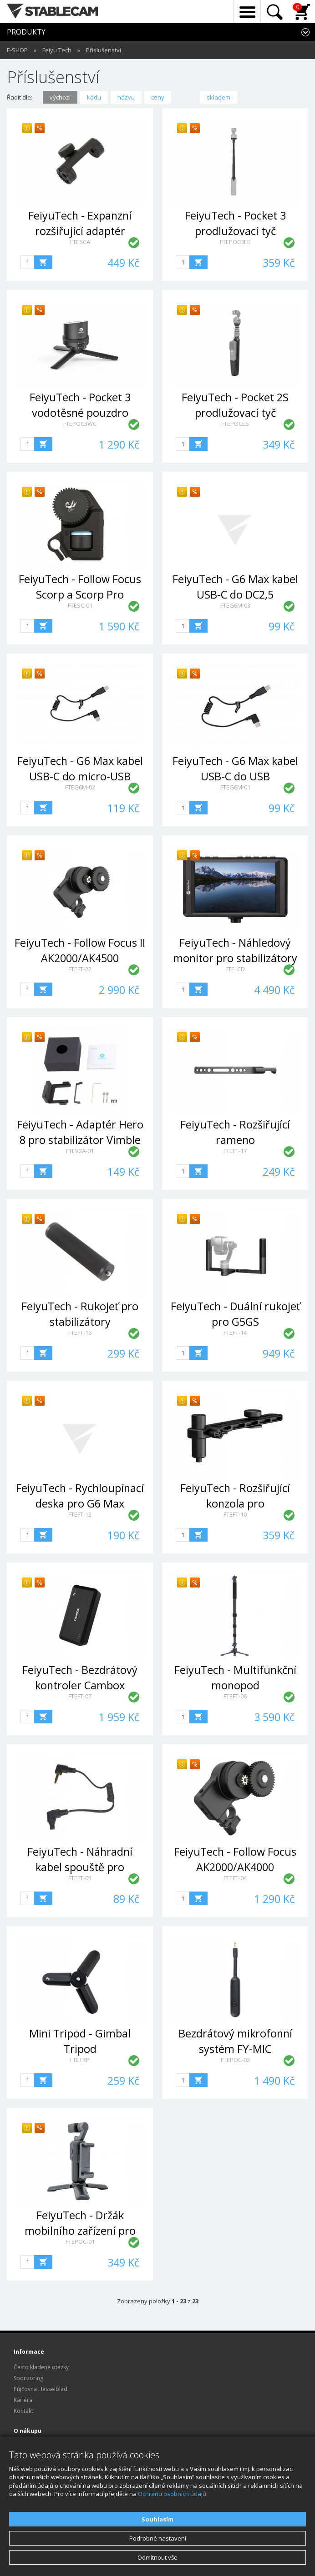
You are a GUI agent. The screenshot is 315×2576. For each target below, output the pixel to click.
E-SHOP (17, 50)
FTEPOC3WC (80, 423)
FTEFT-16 (79, 1332)
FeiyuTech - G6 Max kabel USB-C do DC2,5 (235, 586)
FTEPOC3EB (235, 242)
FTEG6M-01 (235, 787)
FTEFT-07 (79, 1696)
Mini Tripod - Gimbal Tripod (80, 2041)
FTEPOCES (235, 423)
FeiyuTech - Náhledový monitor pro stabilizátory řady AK (235, 957)
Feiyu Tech (56, 50)
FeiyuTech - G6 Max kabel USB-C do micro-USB (80, 768)
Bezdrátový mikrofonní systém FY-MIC (235, 2041)
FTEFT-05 (79, 1878)
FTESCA (80, 242)
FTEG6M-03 (235, 605)
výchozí (60, 97)
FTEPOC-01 (80, 2241)
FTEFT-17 (235, 1151)
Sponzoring (28, 2378)
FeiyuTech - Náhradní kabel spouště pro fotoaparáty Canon (79, 1866)
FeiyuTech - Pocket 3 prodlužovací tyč (235, 223)
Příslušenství (103, 50)
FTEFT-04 (235, 1878)
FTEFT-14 (235, 1332)
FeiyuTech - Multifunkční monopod (235, 1677)
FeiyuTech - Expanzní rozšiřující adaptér (80, 223)
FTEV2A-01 (80, 1151)
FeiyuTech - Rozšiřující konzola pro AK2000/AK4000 (235, 1503)
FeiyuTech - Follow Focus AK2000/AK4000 (235, 1859)
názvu (126, 97)
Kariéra (23, 2400)
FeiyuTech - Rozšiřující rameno (235, 1132)
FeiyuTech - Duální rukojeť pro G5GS (235, 1313)
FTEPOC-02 (235, 2060)
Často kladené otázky (41, 2367)
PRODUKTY (26, 32)
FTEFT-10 (235, 1514)
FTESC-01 (80, 605)
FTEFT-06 (235, 1696)
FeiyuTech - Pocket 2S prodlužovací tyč (235, 404)
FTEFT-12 (79, 1514)
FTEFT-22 (79, 969)
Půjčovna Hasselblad (40, 2389)
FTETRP (80, 2060)
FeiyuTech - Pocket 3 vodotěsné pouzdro (80, 404)
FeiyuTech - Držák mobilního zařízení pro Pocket (80, 2230)
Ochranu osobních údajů (172, 2494)
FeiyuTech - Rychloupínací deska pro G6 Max (80, 1495)
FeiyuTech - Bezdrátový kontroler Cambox (79, 1677)
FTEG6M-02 (80, 787)
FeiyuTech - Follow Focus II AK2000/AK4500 (80, 950)
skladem (218, 97)
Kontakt (23, 2411)
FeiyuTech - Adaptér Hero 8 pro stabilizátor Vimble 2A (80, 1139)
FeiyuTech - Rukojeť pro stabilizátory (79, 1313)
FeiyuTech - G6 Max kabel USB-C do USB (235, 768)
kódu (94, 97)
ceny (157, 97)
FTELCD (235, 969)
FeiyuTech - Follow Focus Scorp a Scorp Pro (80, 586)
